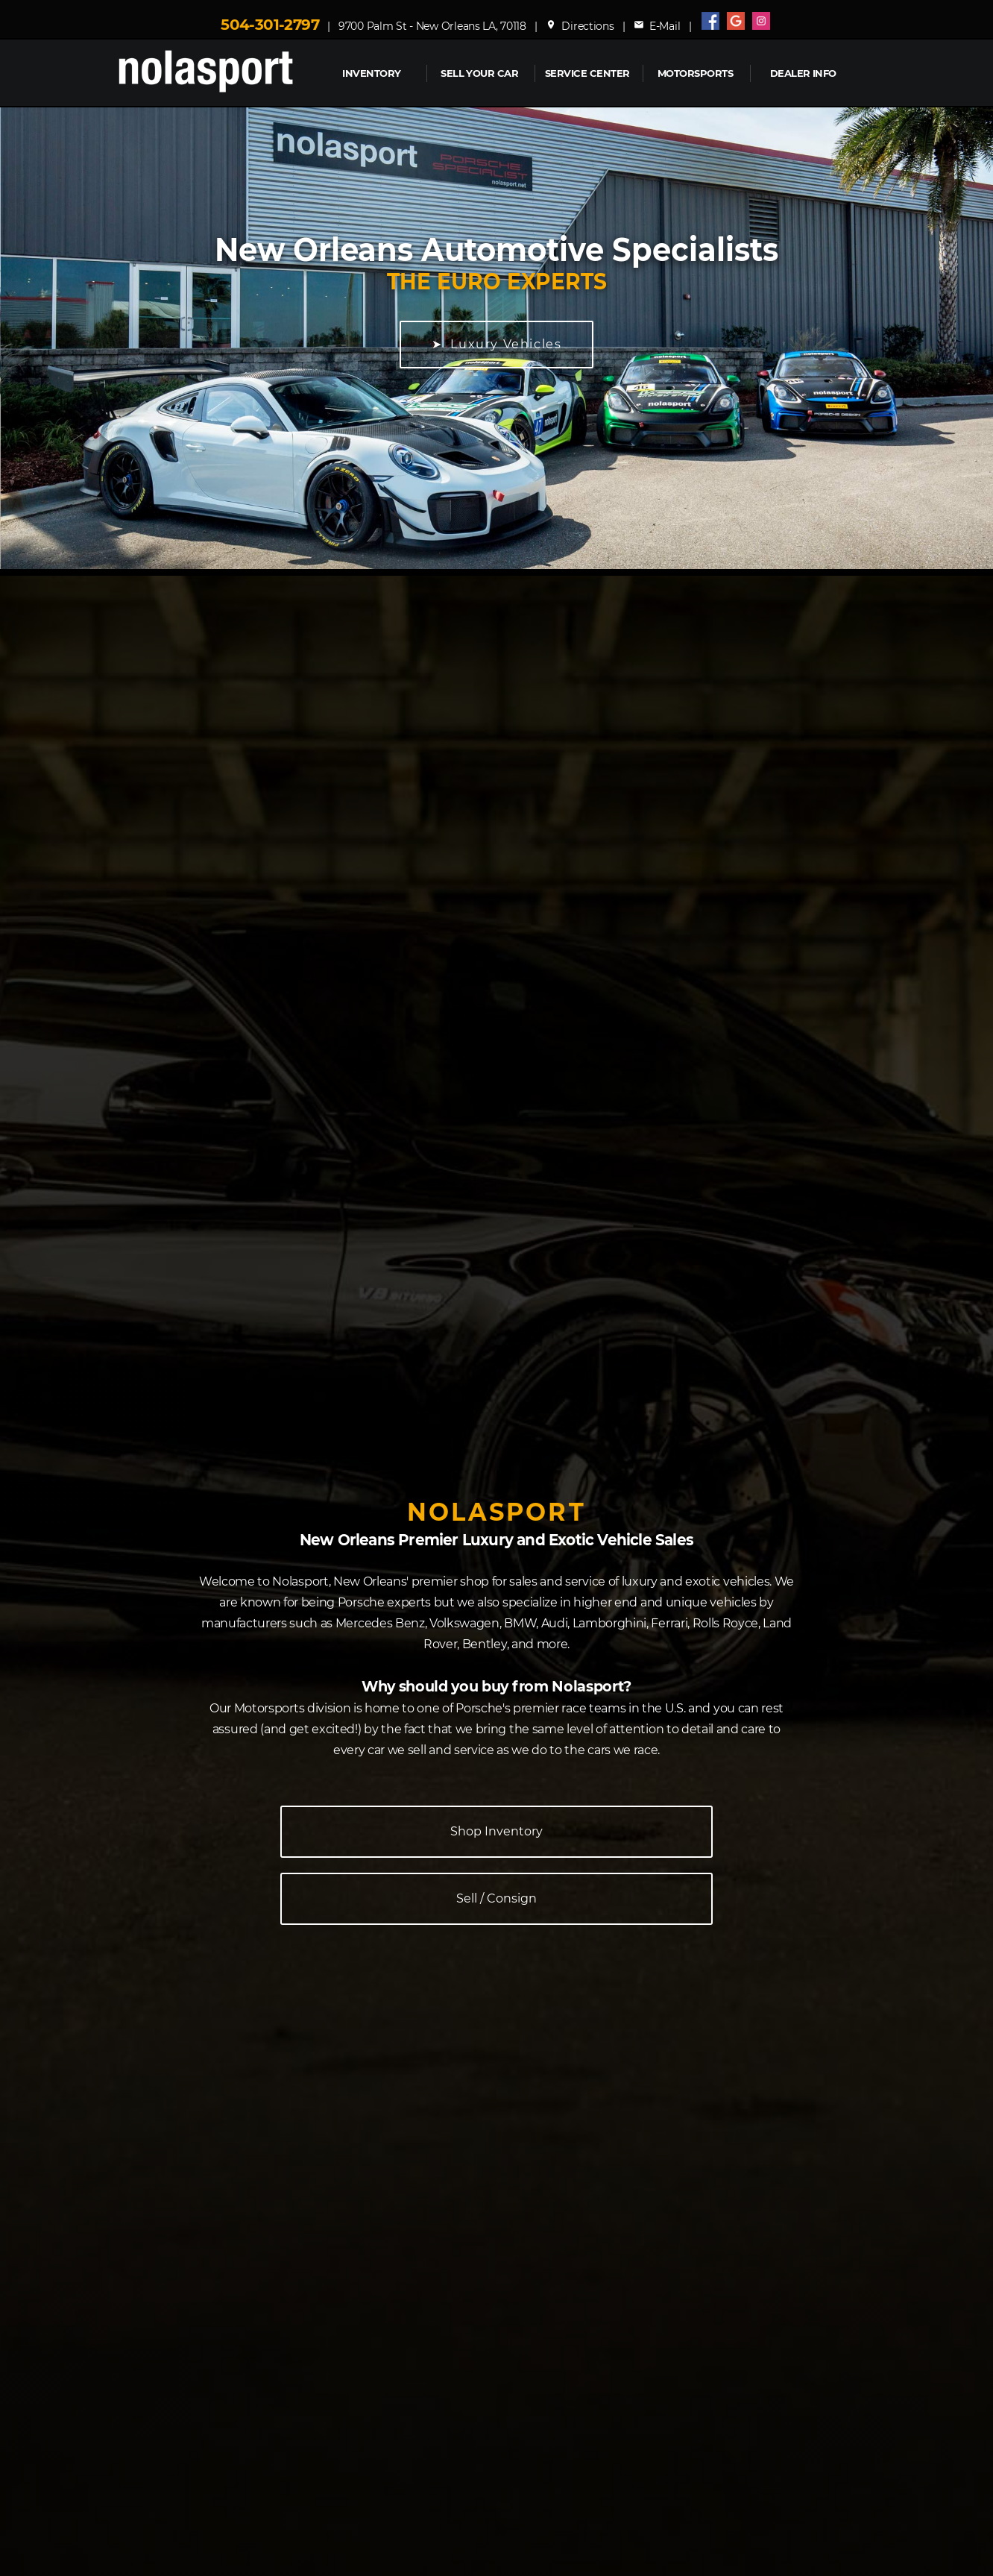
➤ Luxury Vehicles (497, 344)
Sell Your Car (479, 73)
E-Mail (657, 26)
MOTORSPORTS (695, 73)
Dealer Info (803, 73)
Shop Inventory (496, 1831)
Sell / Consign (496, 1898)
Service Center (587, 73)
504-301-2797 (270, 25)
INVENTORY (371, 73)
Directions (580, 26)
